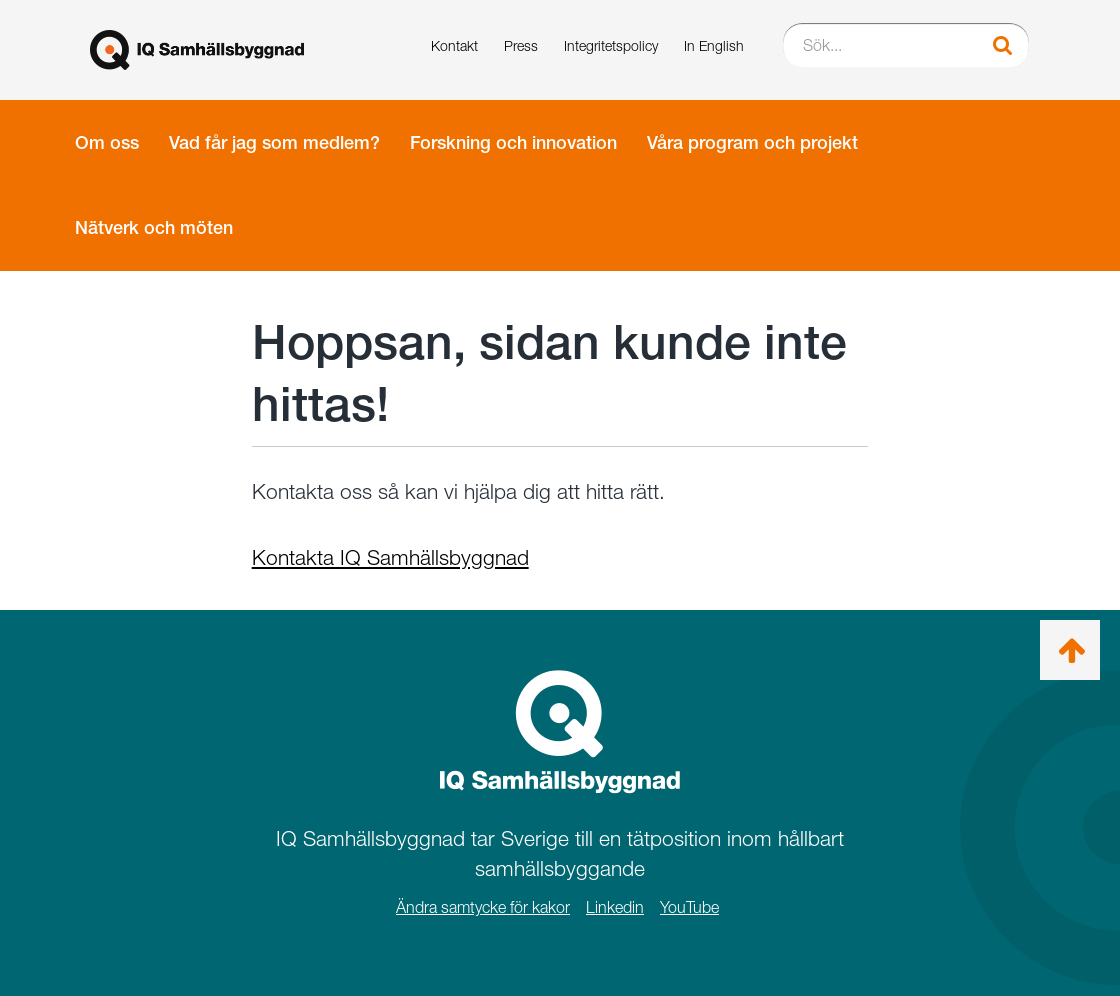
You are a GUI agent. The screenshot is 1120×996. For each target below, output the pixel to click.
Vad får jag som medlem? (274, 142)
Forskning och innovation (513, 142)
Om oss (107, 142)
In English (714, 45)
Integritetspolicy (611, 45)
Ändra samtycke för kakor (483, 907)
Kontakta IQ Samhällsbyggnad (390, 557)
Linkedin (615, 907)
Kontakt (454, 45)
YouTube (689, 907)
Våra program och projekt (752, 142)
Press (521, 45)
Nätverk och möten (154, 227)
